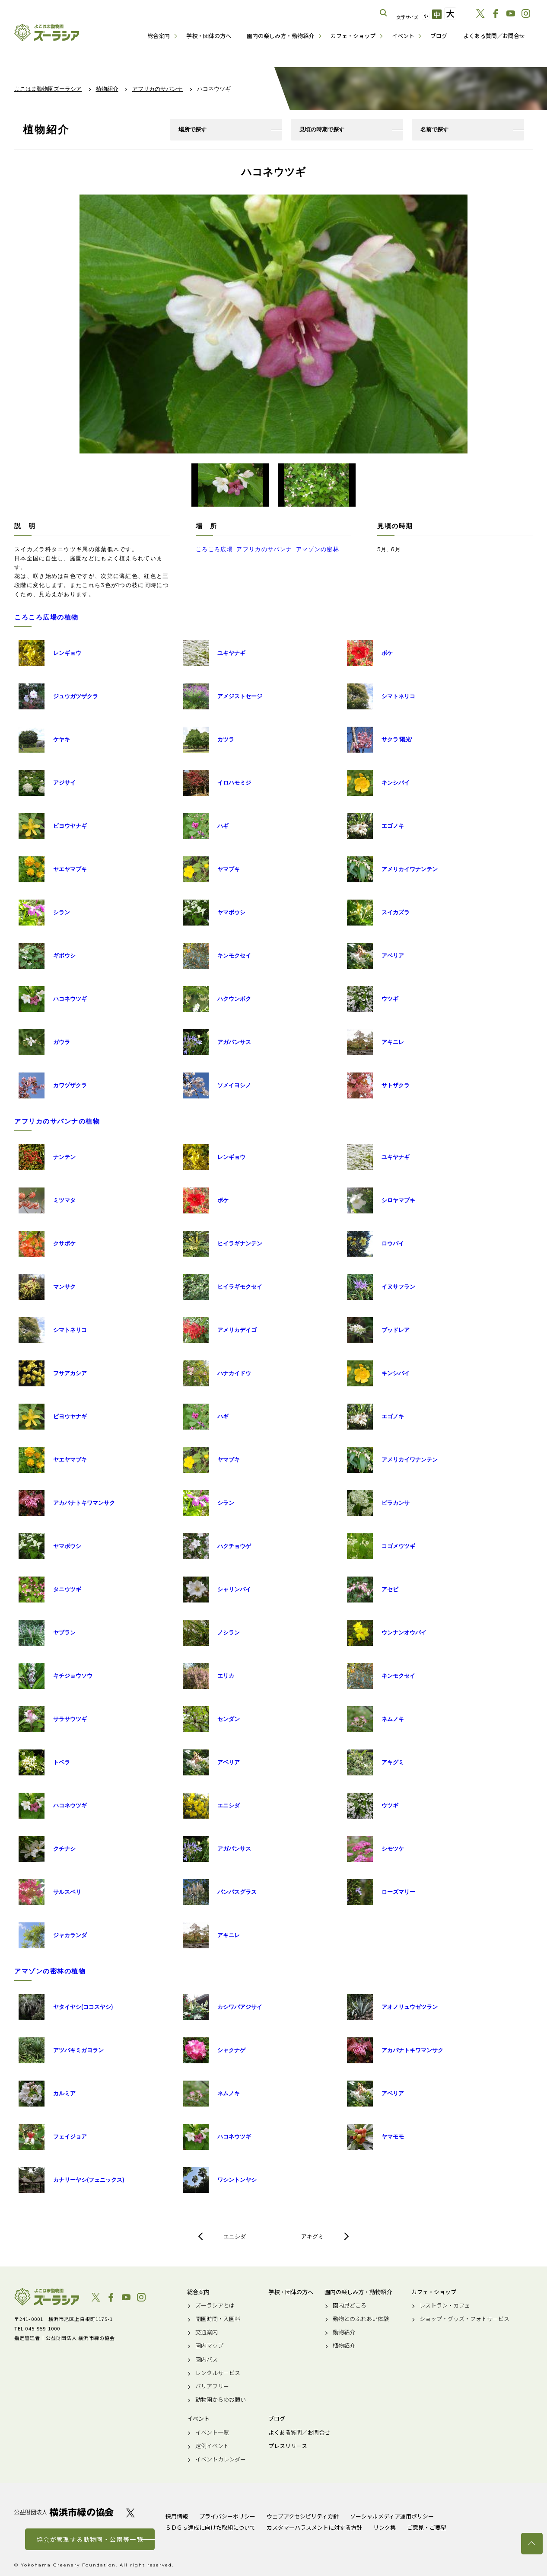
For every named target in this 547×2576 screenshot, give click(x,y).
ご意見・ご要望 (426, 2527)
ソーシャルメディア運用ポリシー (392, 2516)
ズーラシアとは (215, 2305)
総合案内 (158, 36)
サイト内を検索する (383, 12)
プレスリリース (287, 2446)
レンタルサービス (217, 2373)
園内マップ (209, 2346)
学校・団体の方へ (208, 36)
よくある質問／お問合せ (494, 36)
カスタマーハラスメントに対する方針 (314, 2527)
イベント (403, 36)
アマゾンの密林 (317, 549)
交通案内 (206, 2332)
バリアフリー (212, 2386)
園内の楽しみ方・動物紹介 (280, 36)
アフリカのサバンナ (264, 549)
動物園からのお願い (220, 2400)
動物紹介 (344, 2332)
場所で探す (192, 129)
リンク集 (384, 2527)
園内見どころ (349, 2305)
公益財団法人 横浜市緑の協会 (64, 2512)
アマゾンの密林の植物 (50, 1971)
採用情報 (176, 2516)
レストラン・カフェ (445, 2305)
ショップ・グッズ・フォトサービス (464, 2319)
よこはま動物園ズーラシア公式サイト (46, 32)
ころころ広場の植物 (46, 617)
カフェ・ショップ (353, 36)
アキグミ (312, 2236)
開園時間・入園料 (217, 2319)
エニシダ (234, 2236)
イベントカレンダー (220, 2459)
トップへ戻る (532, 2543)
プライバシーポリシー (227, 2516)
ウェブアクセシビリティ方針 (303, 2516)
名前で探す (434, 129)
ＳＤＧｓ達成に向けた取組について (210, 2527)
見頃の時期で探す (321, 129)
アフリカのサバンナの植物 (57, 1121)
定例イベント (212, 2446)
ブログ (438, 36)
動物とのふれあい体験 (361, 2319)
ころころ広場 (214, 549)
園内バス (206, 2359)
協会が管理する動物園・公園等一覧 (90, 2539)
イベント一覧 (212, 2432)
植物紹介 (344, 2346)
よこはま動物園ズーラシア (46, 2296)
